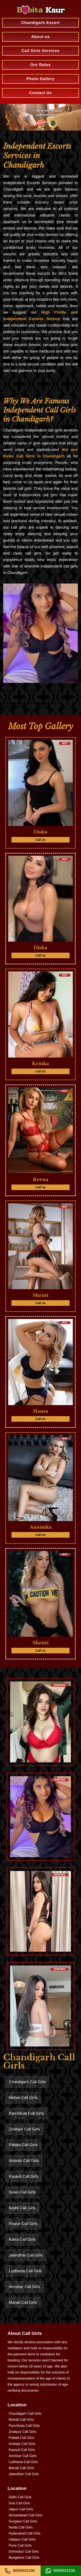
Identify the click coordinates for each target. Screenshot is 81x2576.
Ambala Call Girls (24, 2161)
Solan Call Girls (22, 2192)
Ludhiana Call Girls (25, 2271)
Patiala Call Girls (23, 2145)
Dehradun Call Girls (24, 2551)
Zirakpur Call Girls (24, 2129)
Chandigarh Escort (40, 23)
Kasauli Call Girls (23, 2176)
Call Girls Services (40, 51)
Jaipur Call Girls (21, 2509)
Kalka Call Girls (22, 2239)
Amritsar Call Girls (24, 2287)
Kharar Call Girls (23, 2224)
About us (40, 37)
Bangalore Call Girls (24, 2557)
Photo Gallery (40, 79)
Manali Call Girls (23, 2302)
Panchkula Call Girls (26, 2113)
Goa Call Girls (19, 2503)
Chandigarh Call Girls (27, 2082)
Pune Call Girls (20, 2545)
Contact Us (40, 93)
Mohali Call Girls (23, 2097)
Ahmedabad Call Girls (25, 2515)
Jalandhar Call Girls (26, 2255)
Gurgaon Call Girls (23, 2521)
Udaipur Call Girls (22, 2539)
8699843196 (24, 2570)
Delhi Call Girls (20, 2497)
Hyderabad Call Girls (25, 2533)
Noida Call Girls (21, 2527)
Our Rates (40, 65)
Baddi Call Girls (22, 2208)
